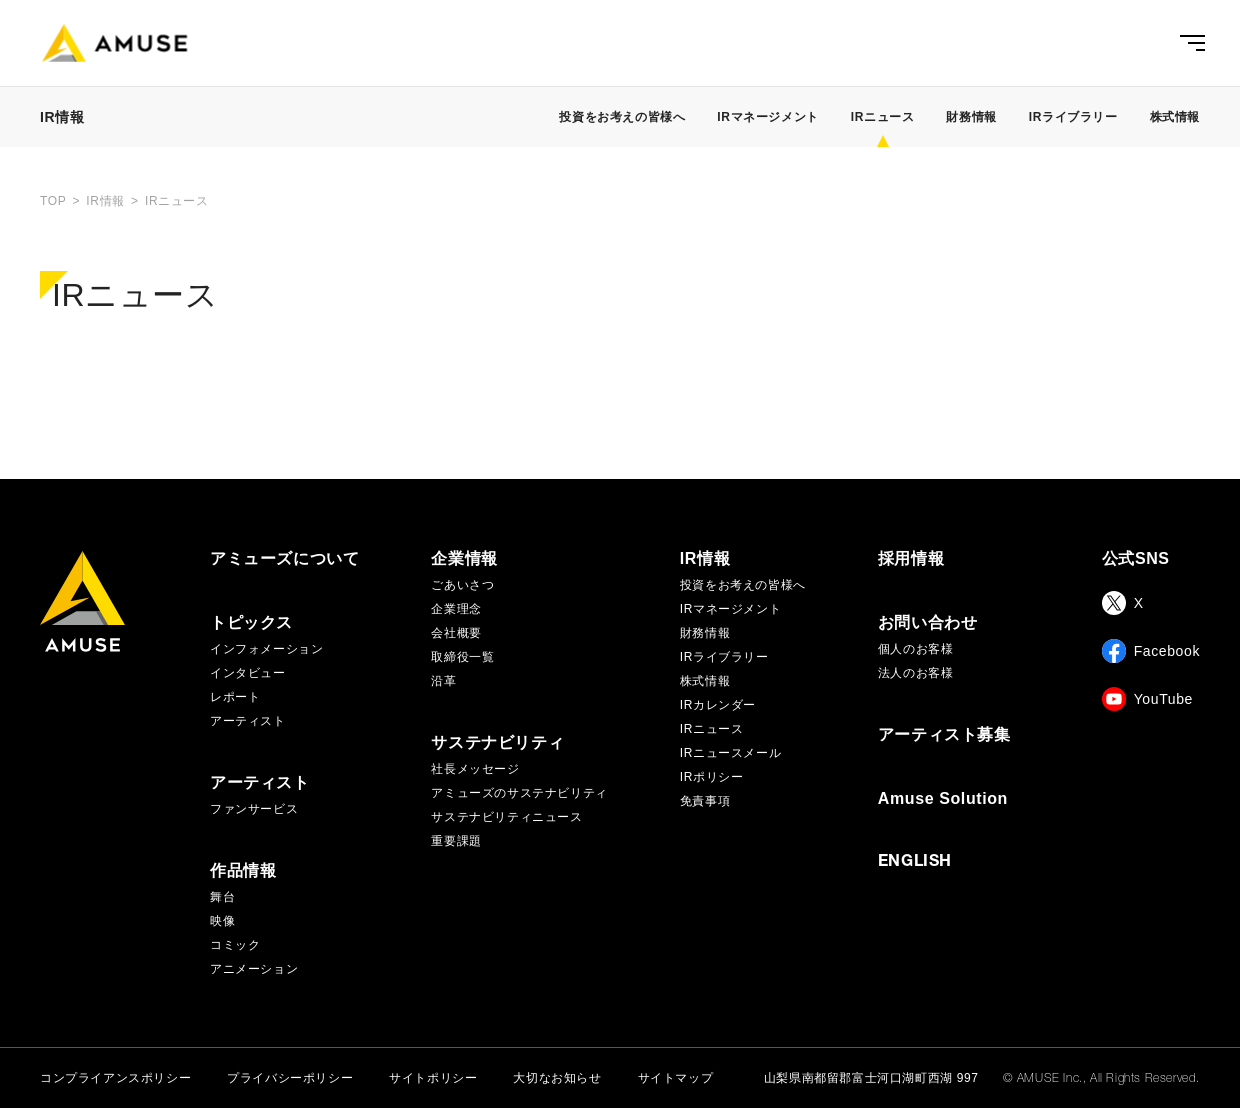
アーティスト (248, 721)
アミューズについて (284, 559)
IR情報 (705, 559)
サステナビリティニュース (506, 817)
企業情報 (464, 559)
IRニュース (712, 729)
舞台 (222, 897)
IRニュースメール (730, 753)
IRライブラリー (1073, 117)
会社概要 (456, 633)
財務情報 (971, 117)
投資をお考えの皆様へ (622, 117)
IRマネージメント (767, 117)
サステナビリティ (497, 743)
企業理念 (456, 609)
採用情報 (911, 559)
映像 (222, 921)
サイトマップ (676, 1078)
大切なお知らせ (557, 1078)
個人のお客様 (916, 649)
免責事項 (705, 801)
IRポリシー (712, 777)
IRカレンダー (718, 705)
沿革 (443, 681)
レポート (235, 697)
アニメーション (254, 969)
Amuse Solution (943, 799)
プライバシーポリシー (290, 1078)
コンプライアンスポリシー (115, 1078)
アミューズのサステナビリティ (519, 793)
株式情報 (1175, 117)
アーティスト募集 (944, 735)
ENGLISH (915, 863)
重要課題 (456, 841)
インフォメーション (266, 649)
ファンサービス (254, 809)
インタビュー (248, 673)
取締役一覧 (462, 657)
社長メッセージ (475, 769)
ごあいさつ (462, 585)
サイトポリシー (433, 1078)
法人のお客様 (916, 673)
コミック (235, 945)
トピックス (251, 623)
